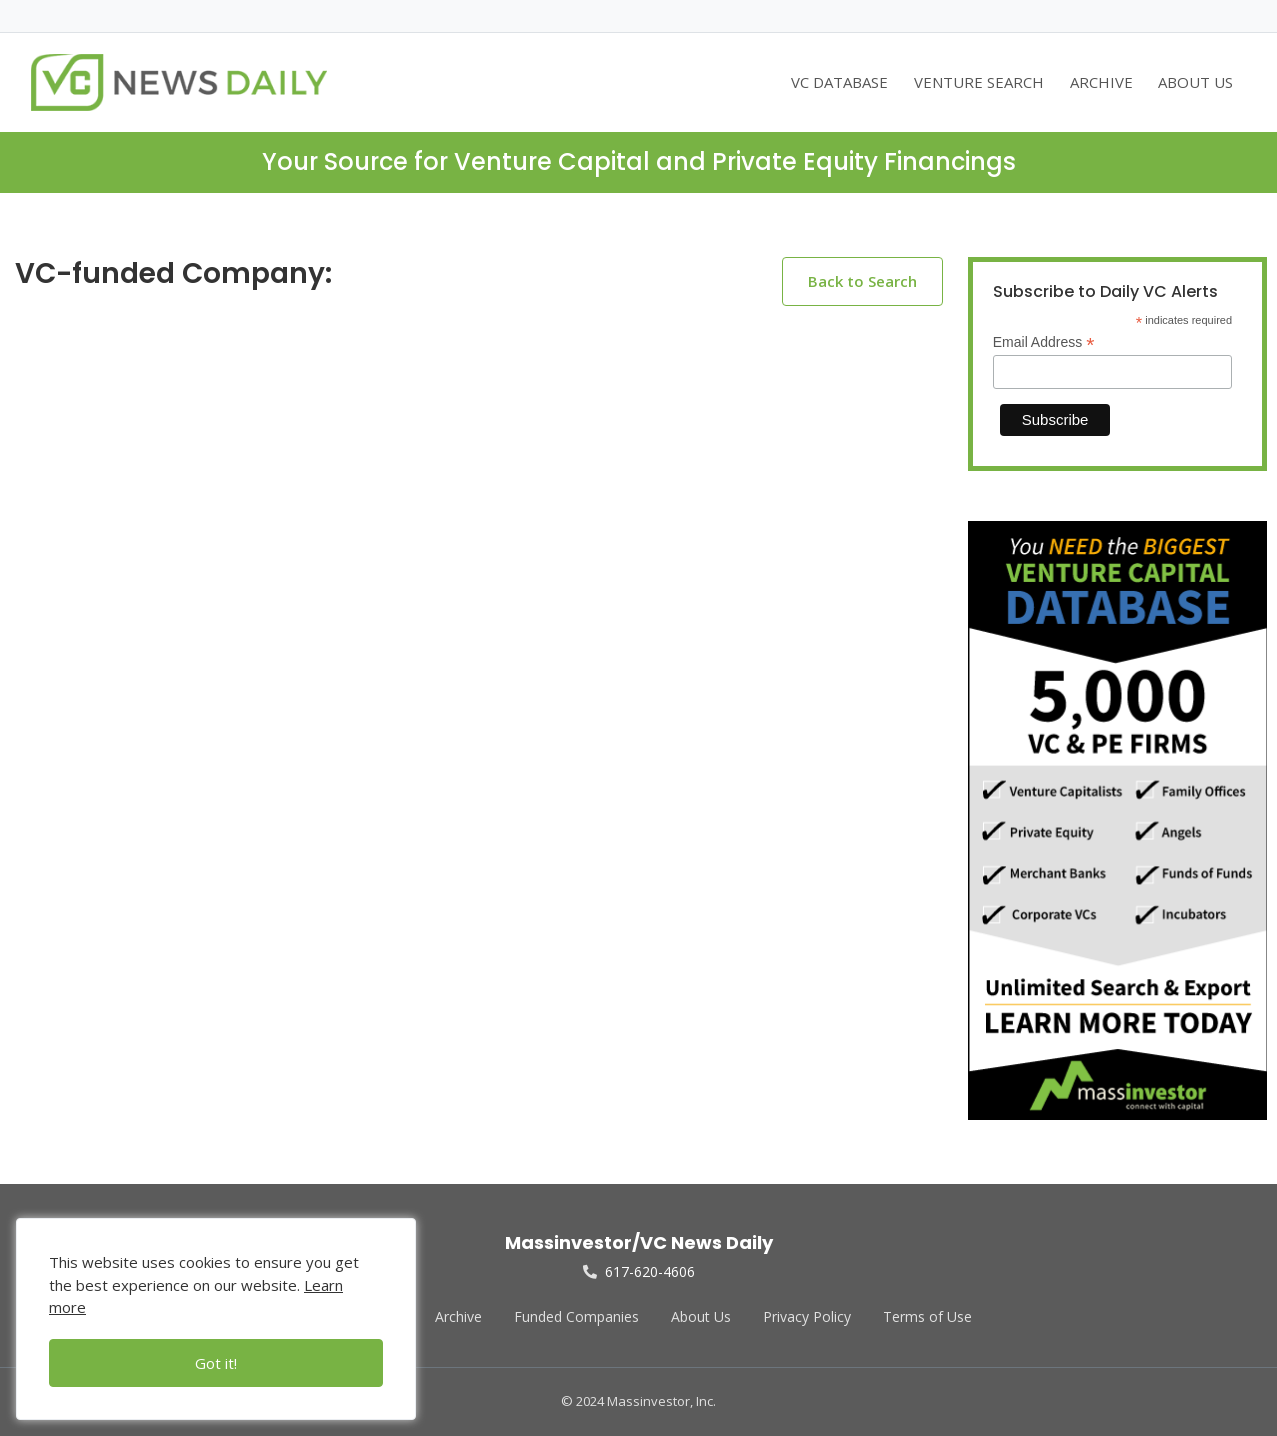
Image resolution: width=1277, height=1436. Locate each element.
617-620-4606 (639, 1271)
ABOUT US (1195, 82)
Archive (458, 1316)
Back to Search (862, 281)
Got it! (216, 1363)
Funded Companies (576, 1316)
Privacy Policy (807, 1316)
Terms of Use (927, 1316)
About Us (701, 1316)
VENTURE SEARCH (979, 82)
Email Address (1044, 342)
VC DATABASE (839, 82)
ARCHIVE (1101, 82)
